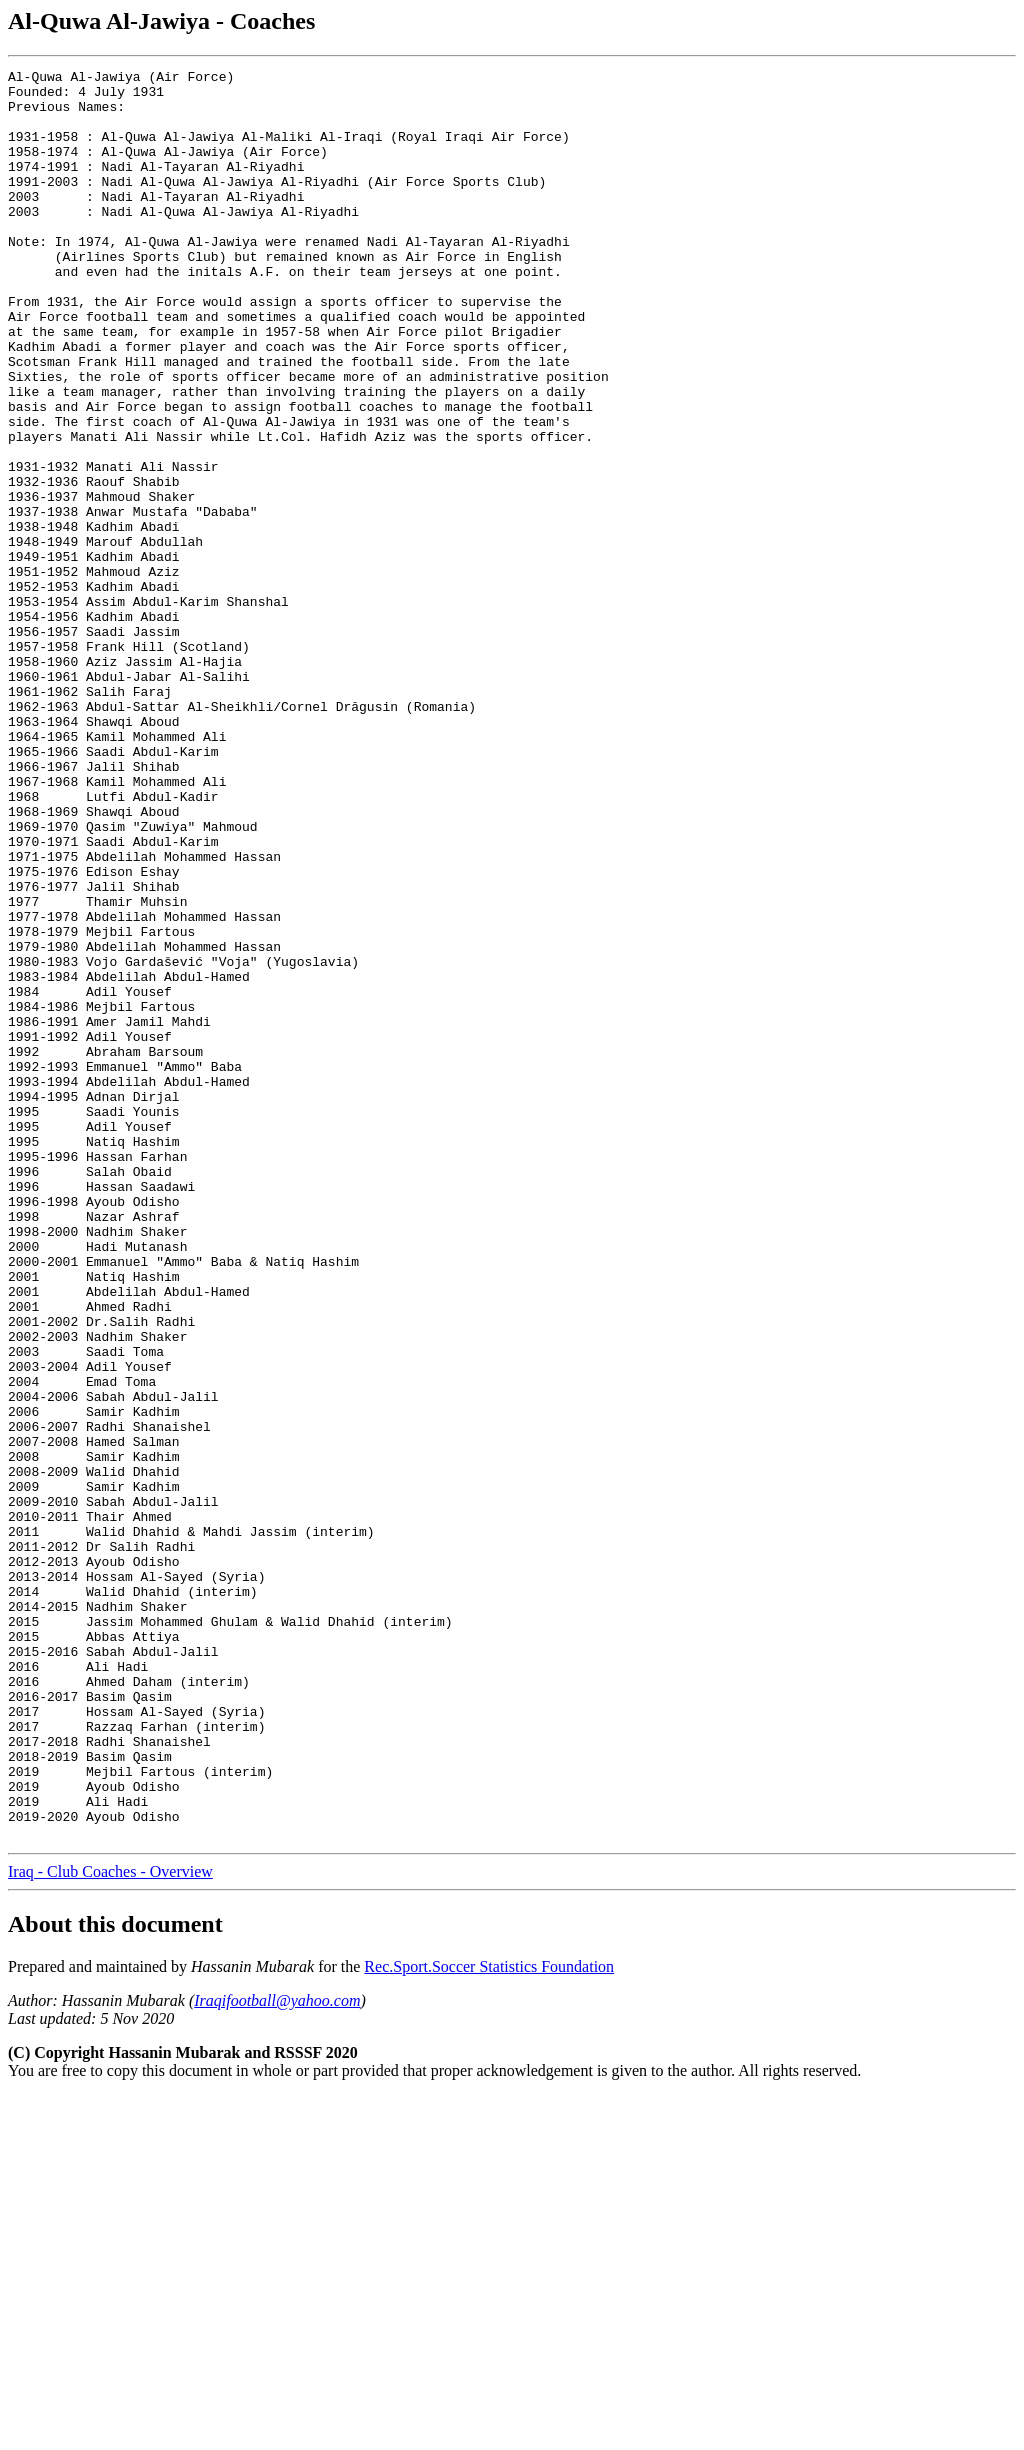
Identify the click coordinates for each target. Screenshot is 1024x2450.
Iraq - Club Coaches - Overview (110, 2225)
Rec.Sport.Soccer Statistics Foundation (489, 2320)
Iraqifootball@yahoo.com (277, 2354)
